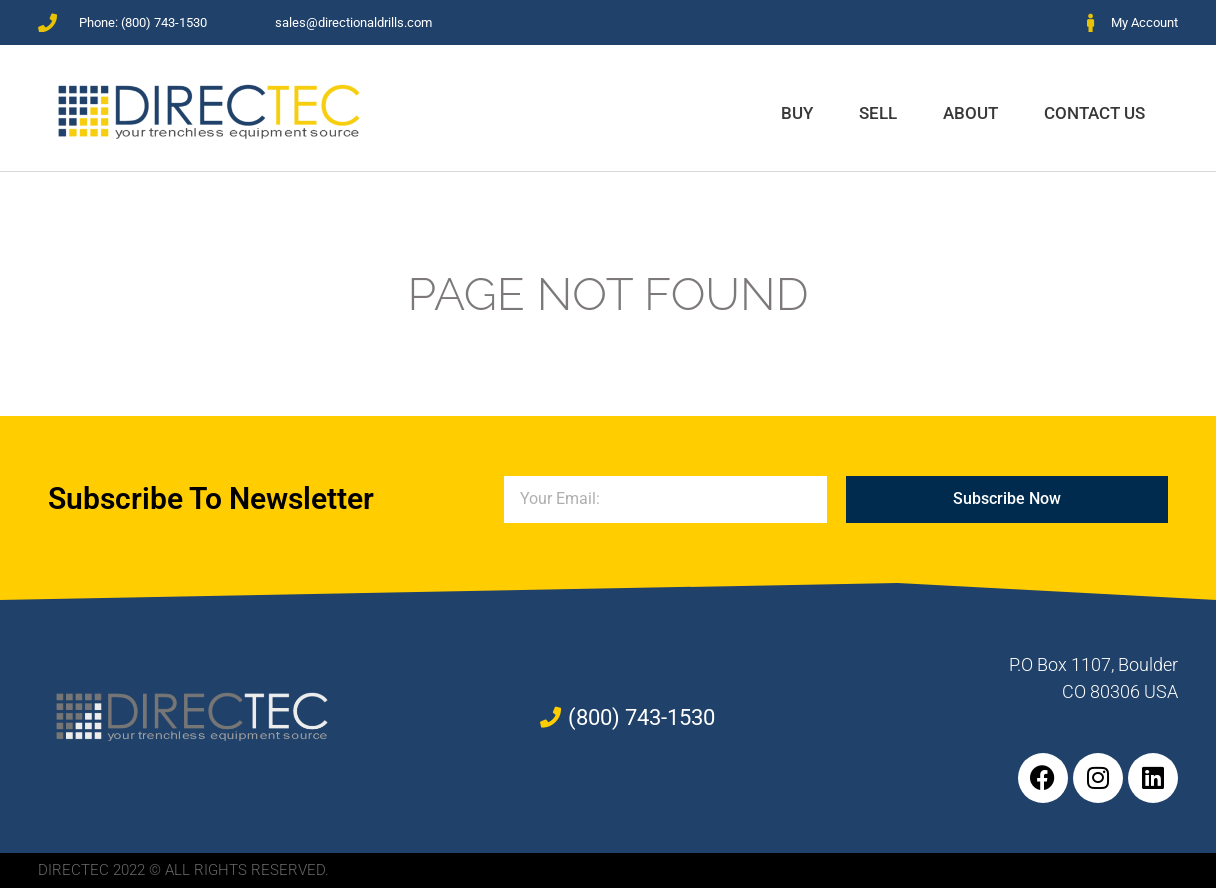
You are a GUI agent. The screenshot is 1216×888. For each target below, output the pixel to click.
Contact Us (1094, 113)
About (970, 113)
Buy (797, 113)
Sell (878, 113)
